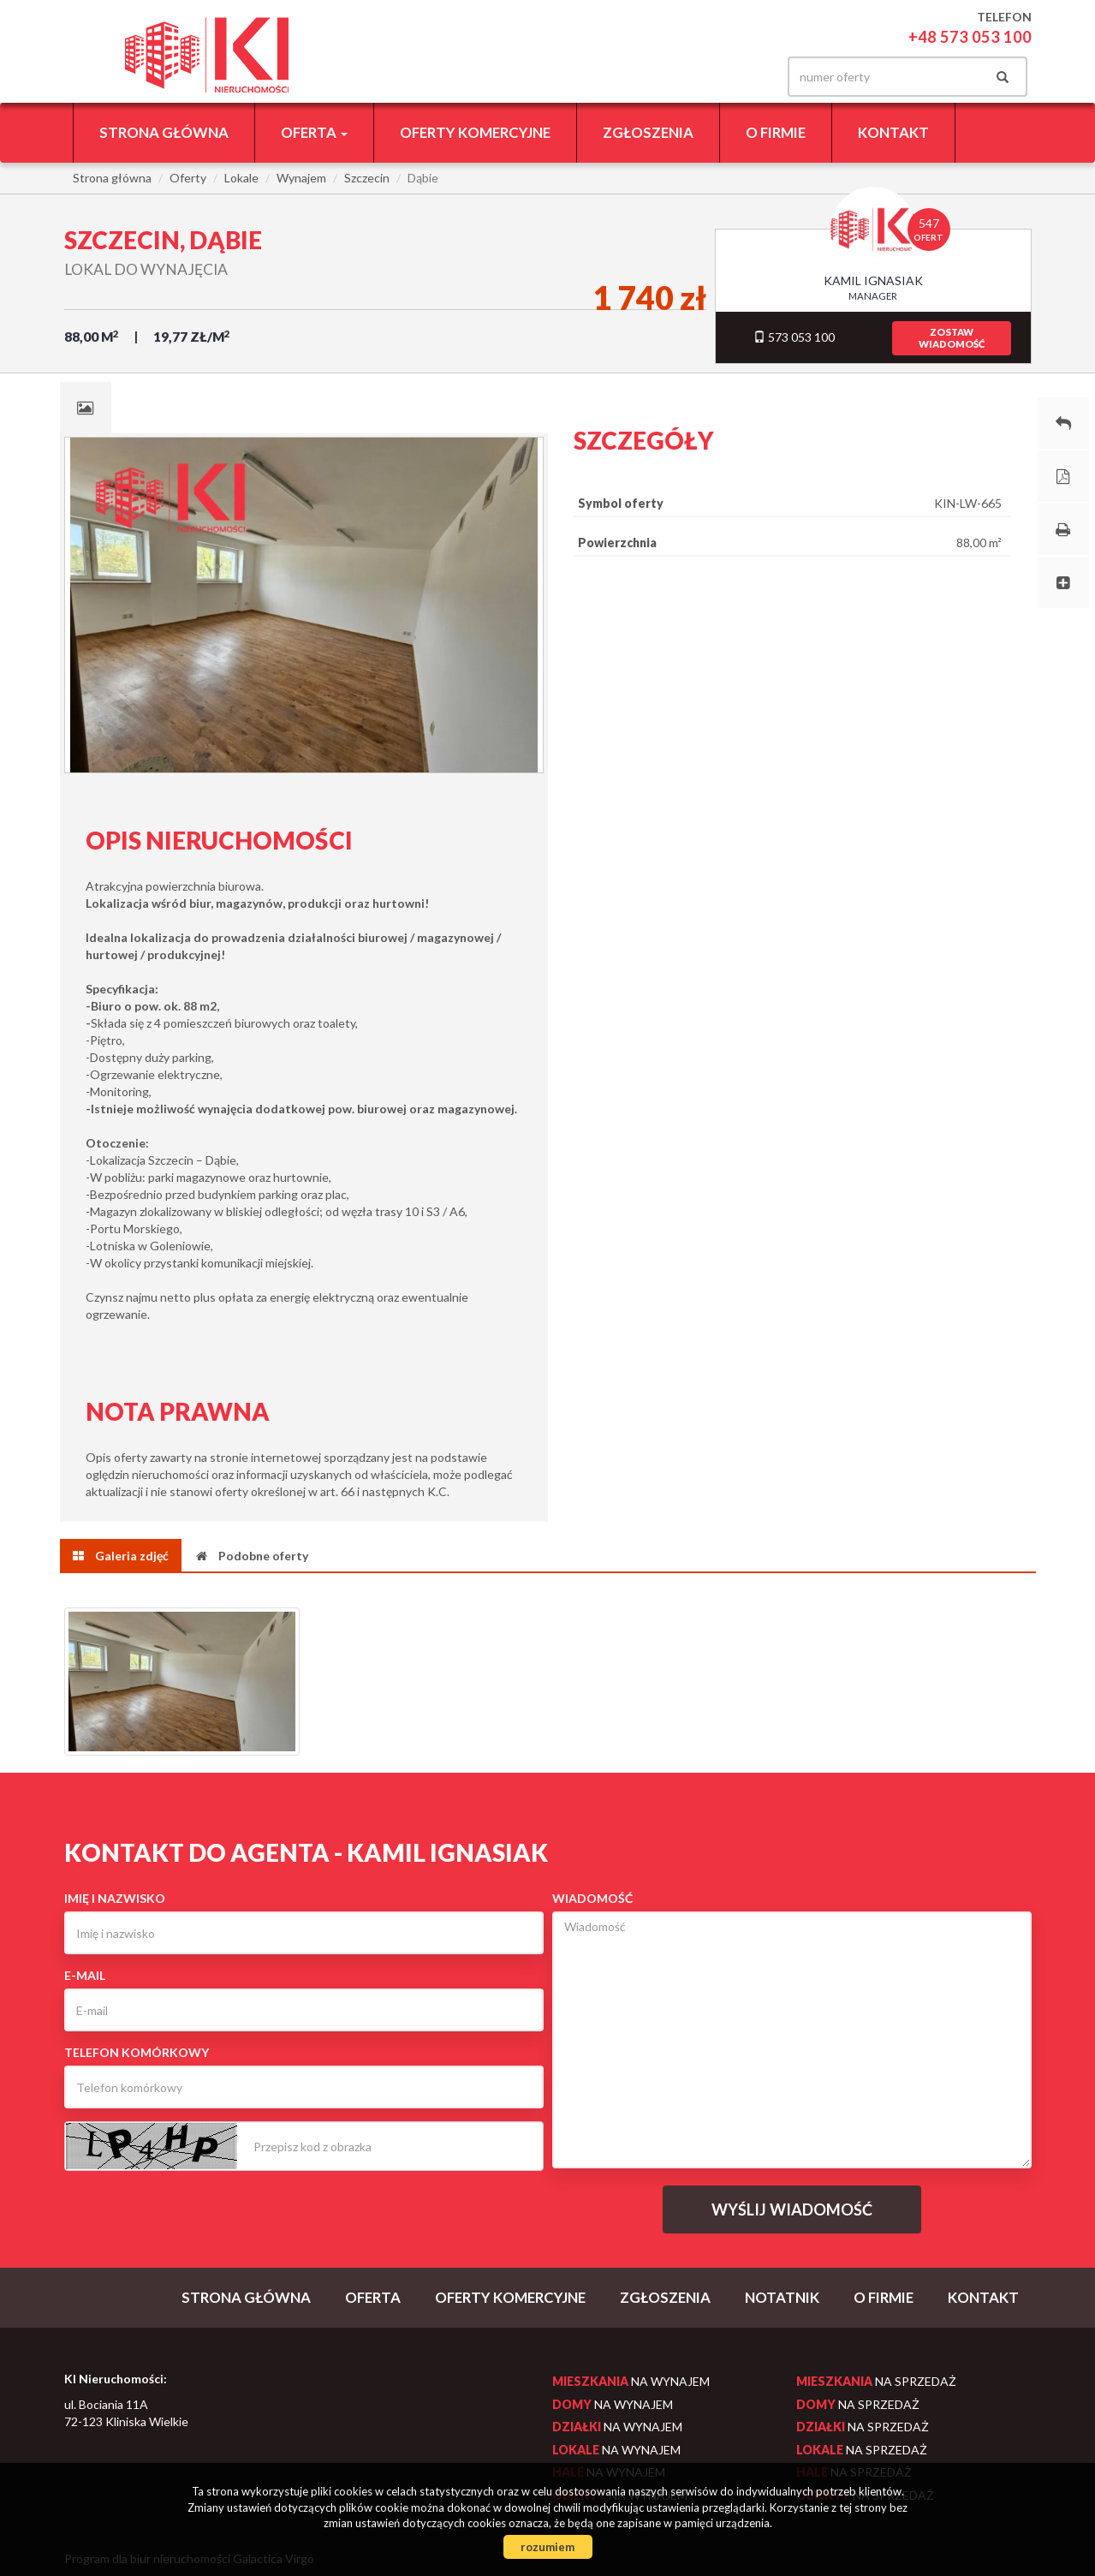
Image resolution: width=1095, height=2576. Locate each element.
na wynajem (631, 2381)
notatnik (782, 2297)
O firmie (776, 132)
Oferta (373, 2297)
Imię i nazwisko (114, 1898)
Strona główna (164, 132)
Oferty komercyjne (475, 132)
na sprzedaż (876, 2381)
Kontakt (893, 132)
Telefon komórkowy (136, 2052)
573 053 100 (794, 337)
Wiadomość (592, 1898)
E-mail (84, 1975)
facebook (742, 77)
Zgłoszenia (648, 132)
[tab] (85, 407)
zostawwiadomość (952, 337)
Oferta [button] (314, 132)
